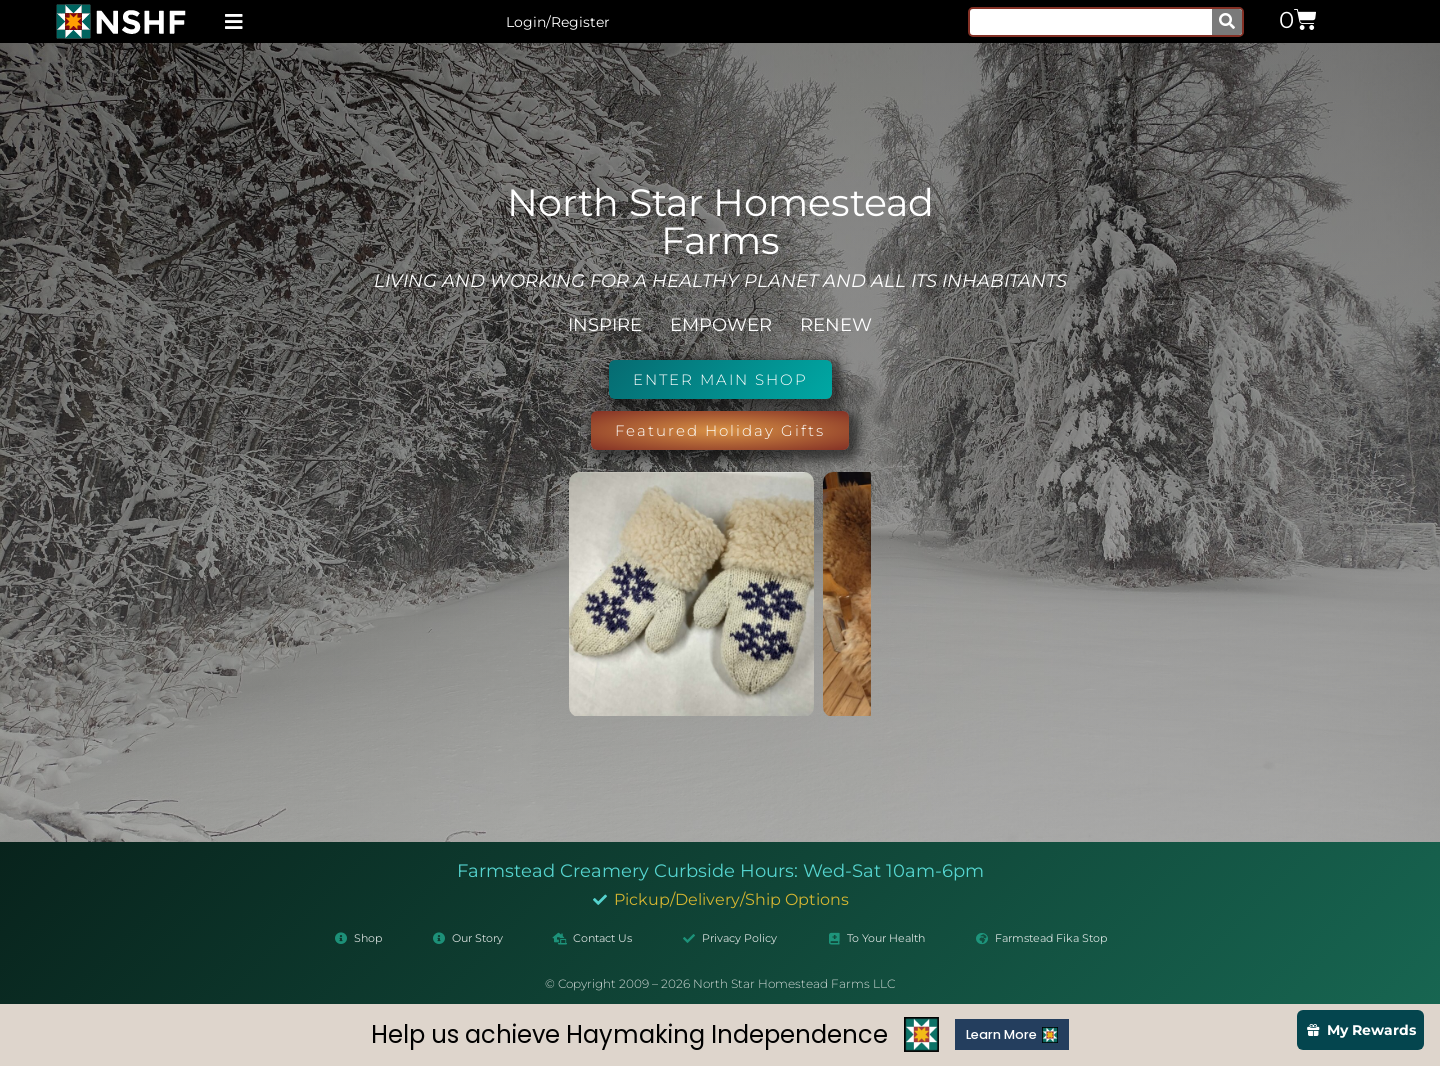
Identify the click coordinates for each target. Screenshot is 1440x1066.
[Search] (1227, 22)
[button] (233, 21)
